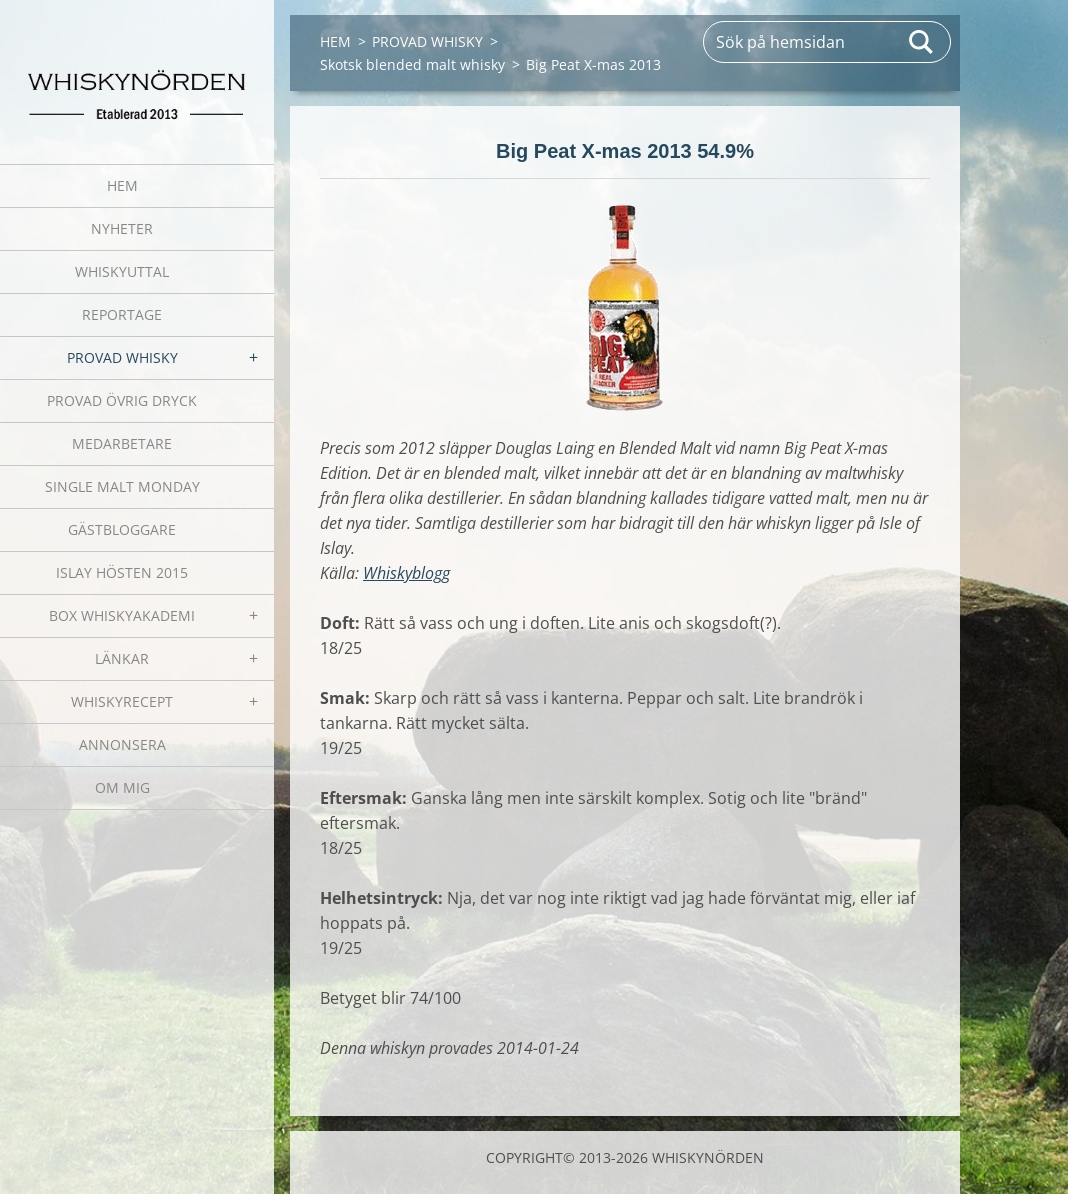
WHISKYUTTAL (122, 271)
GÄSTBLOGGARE (122, 529)
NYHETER (122, 228)
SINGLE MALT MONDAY (122, 486)
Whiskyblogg (406, 573)
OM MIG (122, 787)
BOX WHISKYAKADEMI (122, 615)
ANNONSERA (122, 744)
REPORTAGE (122, 314)
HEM (122, 185)
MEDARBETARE (122, 443)
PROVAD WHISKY (122, 357)
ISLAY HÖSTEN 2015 (122, 572)
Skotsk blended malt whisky (412, 64)
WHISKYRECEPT (122, 701)
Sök (922, 42)
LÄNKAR (122, 658)
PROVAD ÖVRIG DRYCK (122, 400)
